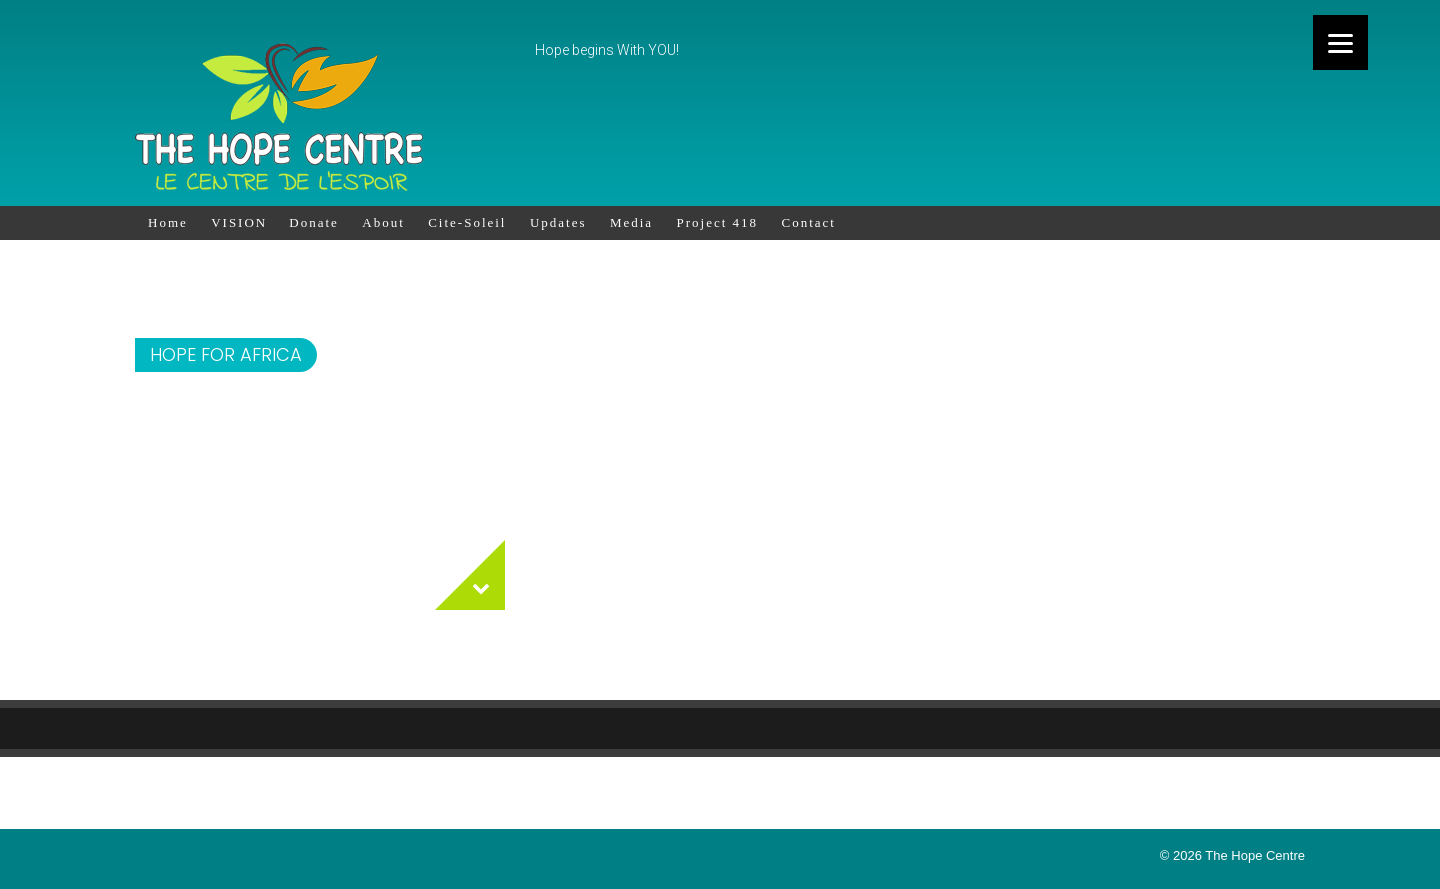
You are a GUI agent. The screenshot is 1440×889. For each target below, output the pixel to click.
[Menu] (1340, 42)
